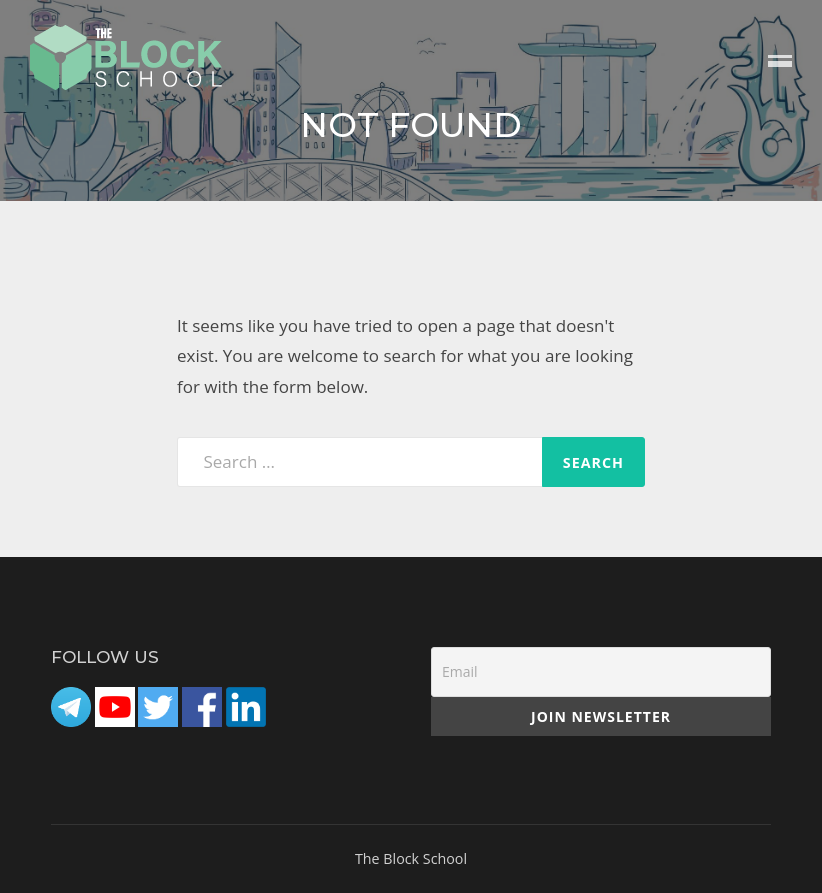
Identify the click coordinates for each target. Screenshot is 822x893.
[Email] (601, 672)
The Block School (411, 858)
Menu (780, 62)
